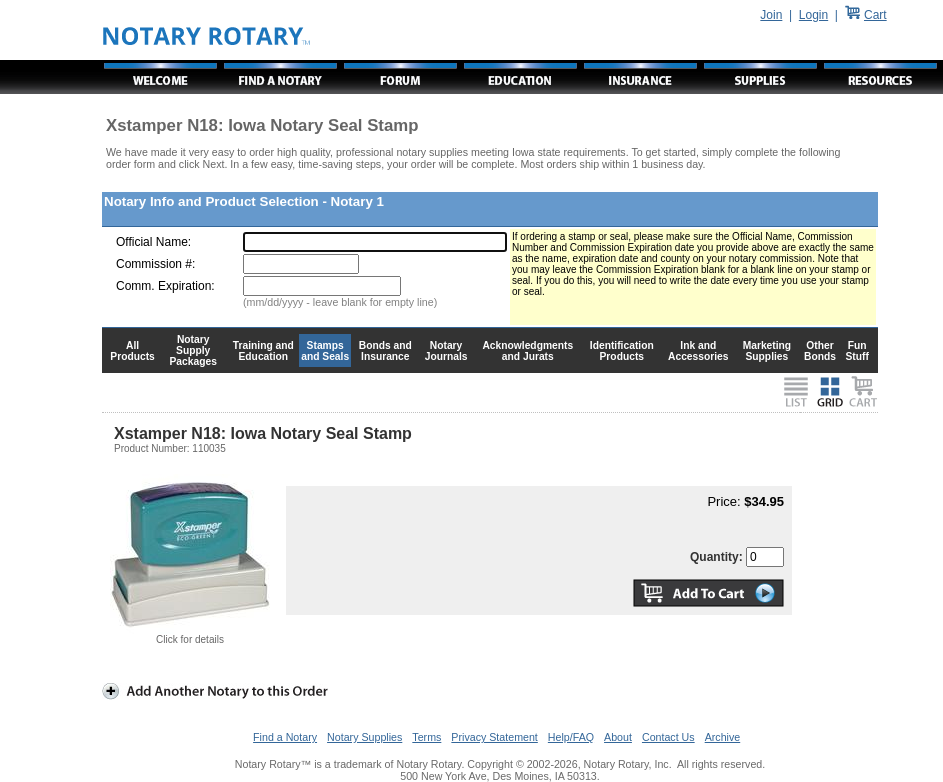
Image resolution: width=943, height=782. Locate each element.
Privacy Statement (494, 737)
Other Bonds (820, 351)
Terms (426, 737)
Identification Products (622, 351)
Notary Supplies (364, 737)
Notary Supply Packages (193, 350)
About (618, 737)
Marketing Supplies (767, 351)
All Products (132, 351)
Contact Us (668, 737)
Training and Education (263, 351)
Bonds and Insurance (385, 351)
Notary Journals (446, 351)
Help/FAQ (571, 737)
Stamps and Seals (325, 351)
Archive (723, 737)
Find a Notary (285, 737)
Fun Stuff (856, 351)
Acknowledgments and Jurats (527, 351)
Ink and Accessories (698, 351)
